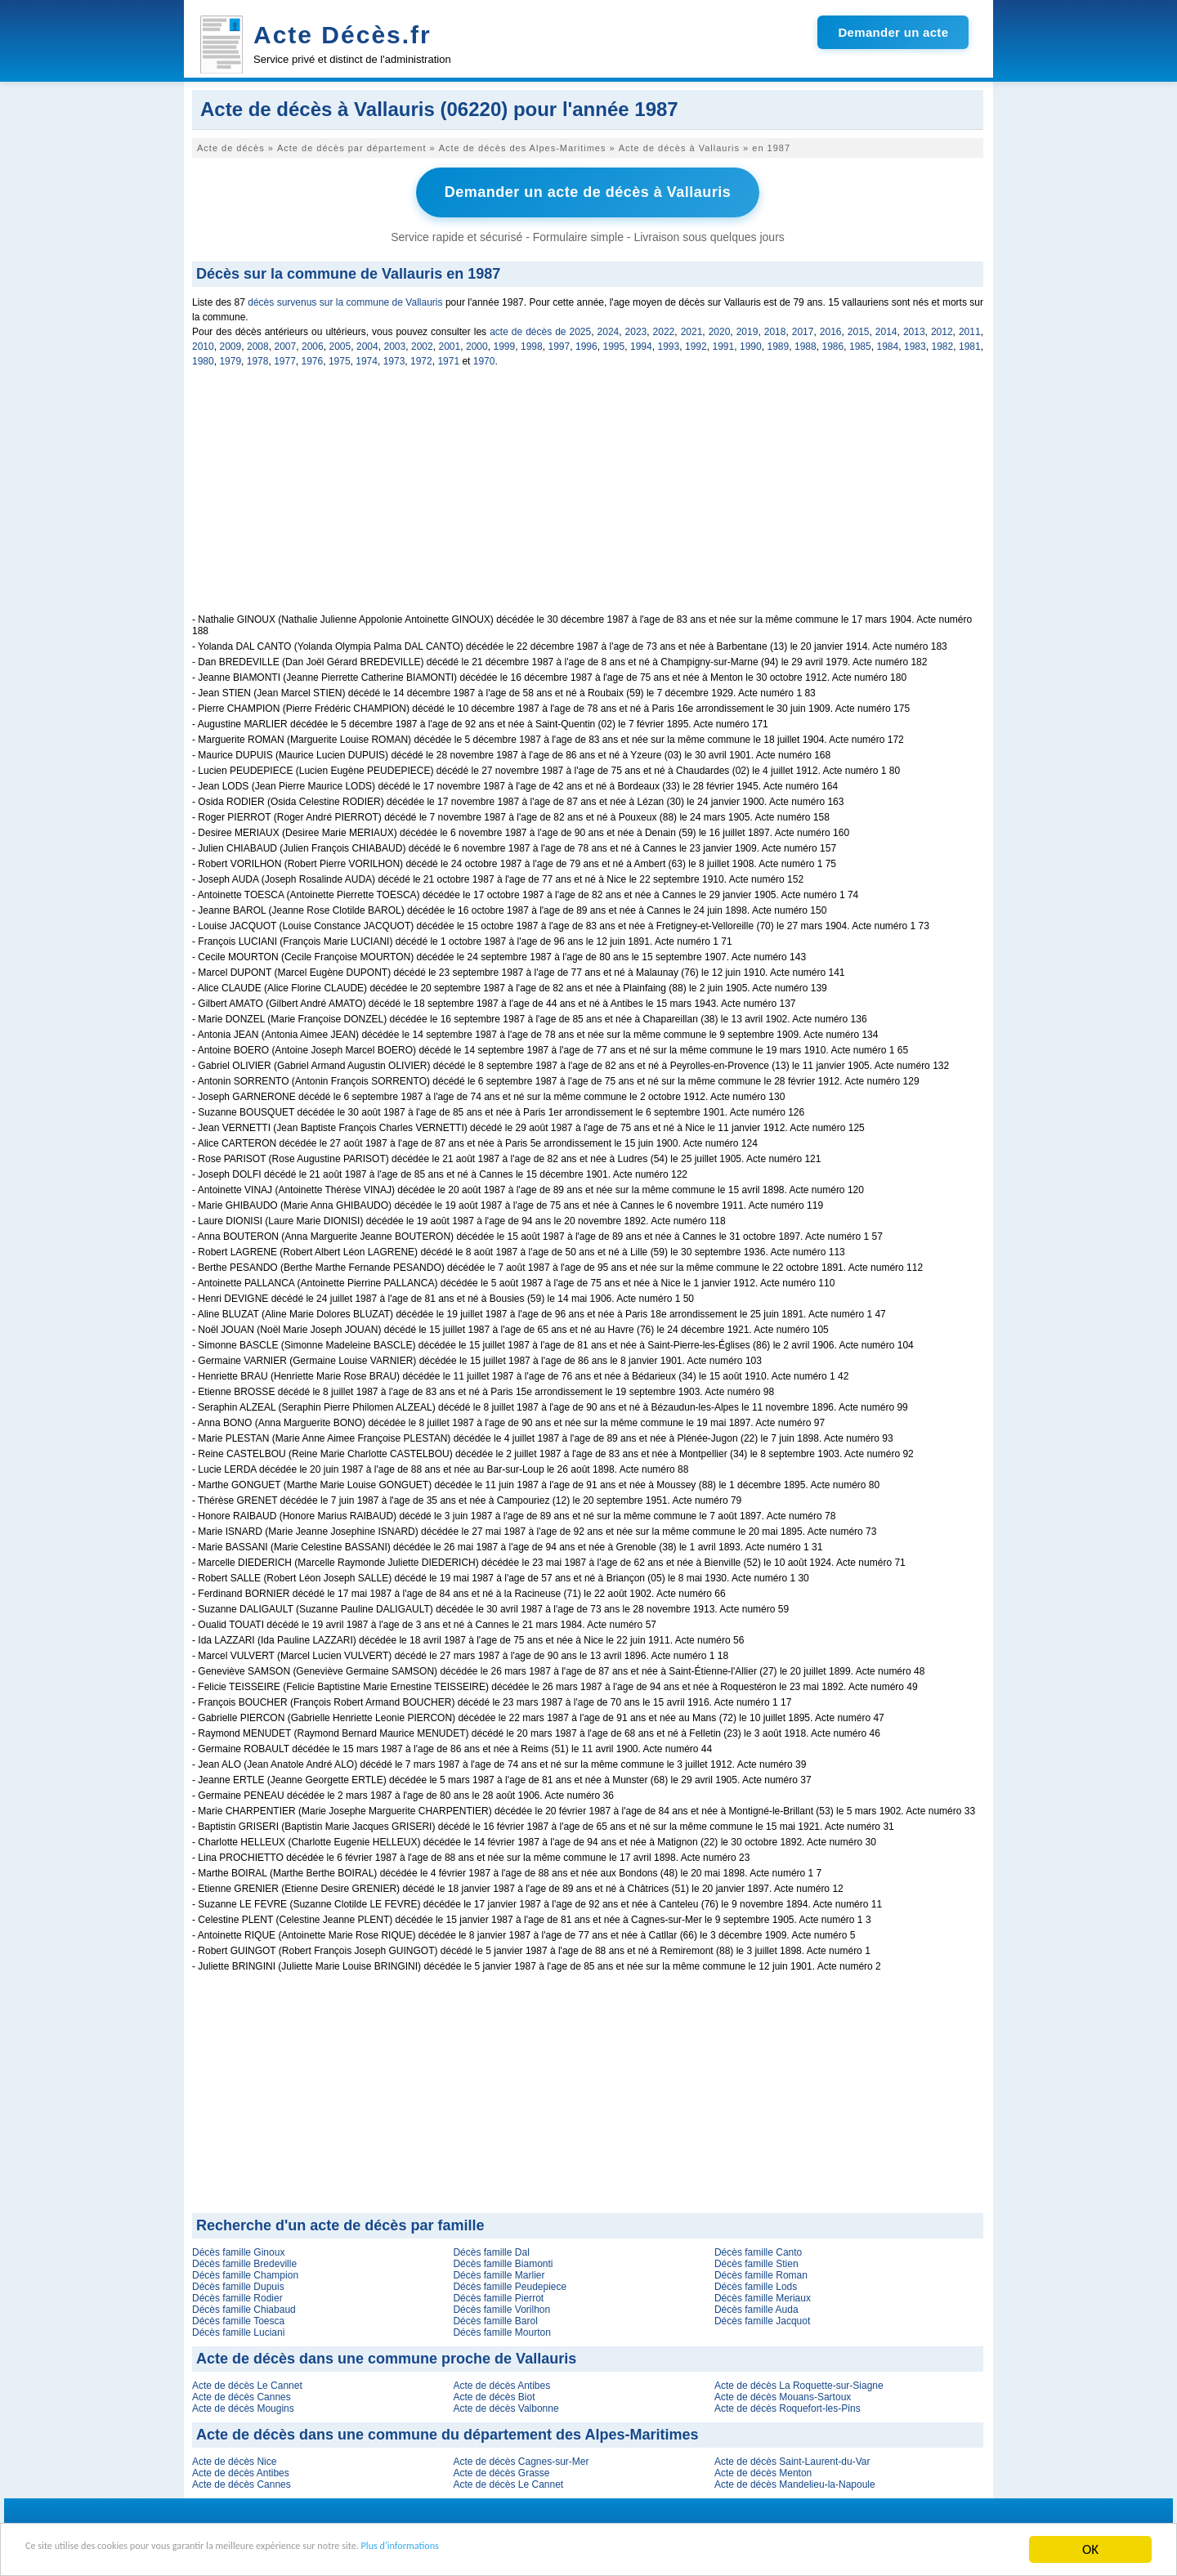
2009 (231, 342)
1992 (696, 342)
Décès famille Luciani (238, 2328)
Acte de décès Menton (763, 2469)
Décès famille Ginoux (238, 2248)
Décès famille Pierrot (498, 2294)
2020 (720, 327)
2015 (859, 327)
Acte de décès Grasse (501, 2469)
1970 (484, 357)
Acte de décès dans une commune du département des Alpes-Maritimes (447, 2430)
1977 (285, 357)
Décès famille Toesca (238, 2317)
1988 (805, 342)
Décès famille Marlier (498, 2271)
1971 (448, 357)
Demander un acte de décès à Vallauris (588, 190)
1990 (751, 342)
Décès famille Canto (758, 2248)
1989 (779, 342)
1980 (203, 357)
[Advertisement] (587, 495)
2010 (203, 342)
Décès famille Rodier (237, 2294)
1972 (421, 357)
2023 (636, 327)
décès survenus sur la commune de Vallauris (345, 298)
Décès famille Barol (495, 2317)
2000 (477, 342)
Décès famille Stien (756, 2259)
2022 (664, 327)
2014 (886, 327)
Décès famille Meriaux (762, 2294)
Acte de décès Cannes (241, 2393)
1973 (394, 357)
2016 (831, 327)
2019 (747, 327)
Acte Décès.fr (342, 34)
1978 (258, 357)
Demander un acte (893, 32)
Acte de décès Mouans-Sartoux (782, 2393)
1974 (367, 357)
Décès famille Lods (755, 2282)
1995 (614, 342)
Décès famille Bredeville (244, 2259)
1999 (505, 342)
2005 (340, 342)
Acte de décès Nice (234, 2457)
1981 (970, 342)
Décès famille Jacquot (762, 2317)
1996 (586, 342)
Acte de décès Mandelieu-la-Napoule (794, 2480)
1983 (915, 342)
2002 (422, 342)
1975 (340, 357)
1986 (833, 342)
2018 (775, 327)
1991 (724, 342)
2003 (395, 342)
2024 (608, 327)
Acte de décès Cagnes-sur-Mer (520, 2457)
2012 (942, 327)
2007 (286, 342)
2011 (970, 327)
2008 (258, 342)
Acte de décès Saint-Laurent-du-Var (792, 2457)
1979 (230, 357)
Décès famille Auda (756, 2305)
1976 (313, 357)
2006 (313, 342)
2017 (803, 327)
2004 (367, 342)
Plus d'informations (548, 2550)
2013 (914, 327)
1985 (860, 342)
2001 (450, 342)
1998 (532, 342)
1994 (641, 342)
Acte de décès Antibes (501, 2381)
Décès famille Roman (761, 2271)
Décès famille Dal (491, 2248)
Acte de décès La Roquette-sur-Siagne (799, 2381)
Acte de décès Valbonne (505, 2404)
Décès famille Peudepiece (509, 2282)
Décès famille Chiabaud (244, 2305)
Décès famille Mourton (501, 2328)
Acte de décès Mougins (243, 2404)
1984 (888, 342)
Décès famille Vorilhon (501, 2305)
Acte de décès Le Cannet (247, 2381)
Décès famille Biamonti (503, 2259)
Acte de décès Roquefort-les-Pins (787, 2404)
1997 (559, 342)
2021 (692, 327)
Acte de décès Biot (494, 2393)
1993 (669, 342)
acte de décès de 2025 (540, 327)
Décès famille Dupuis (238, 2282)
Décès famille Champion (245, 2271)
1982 (943, 342)
